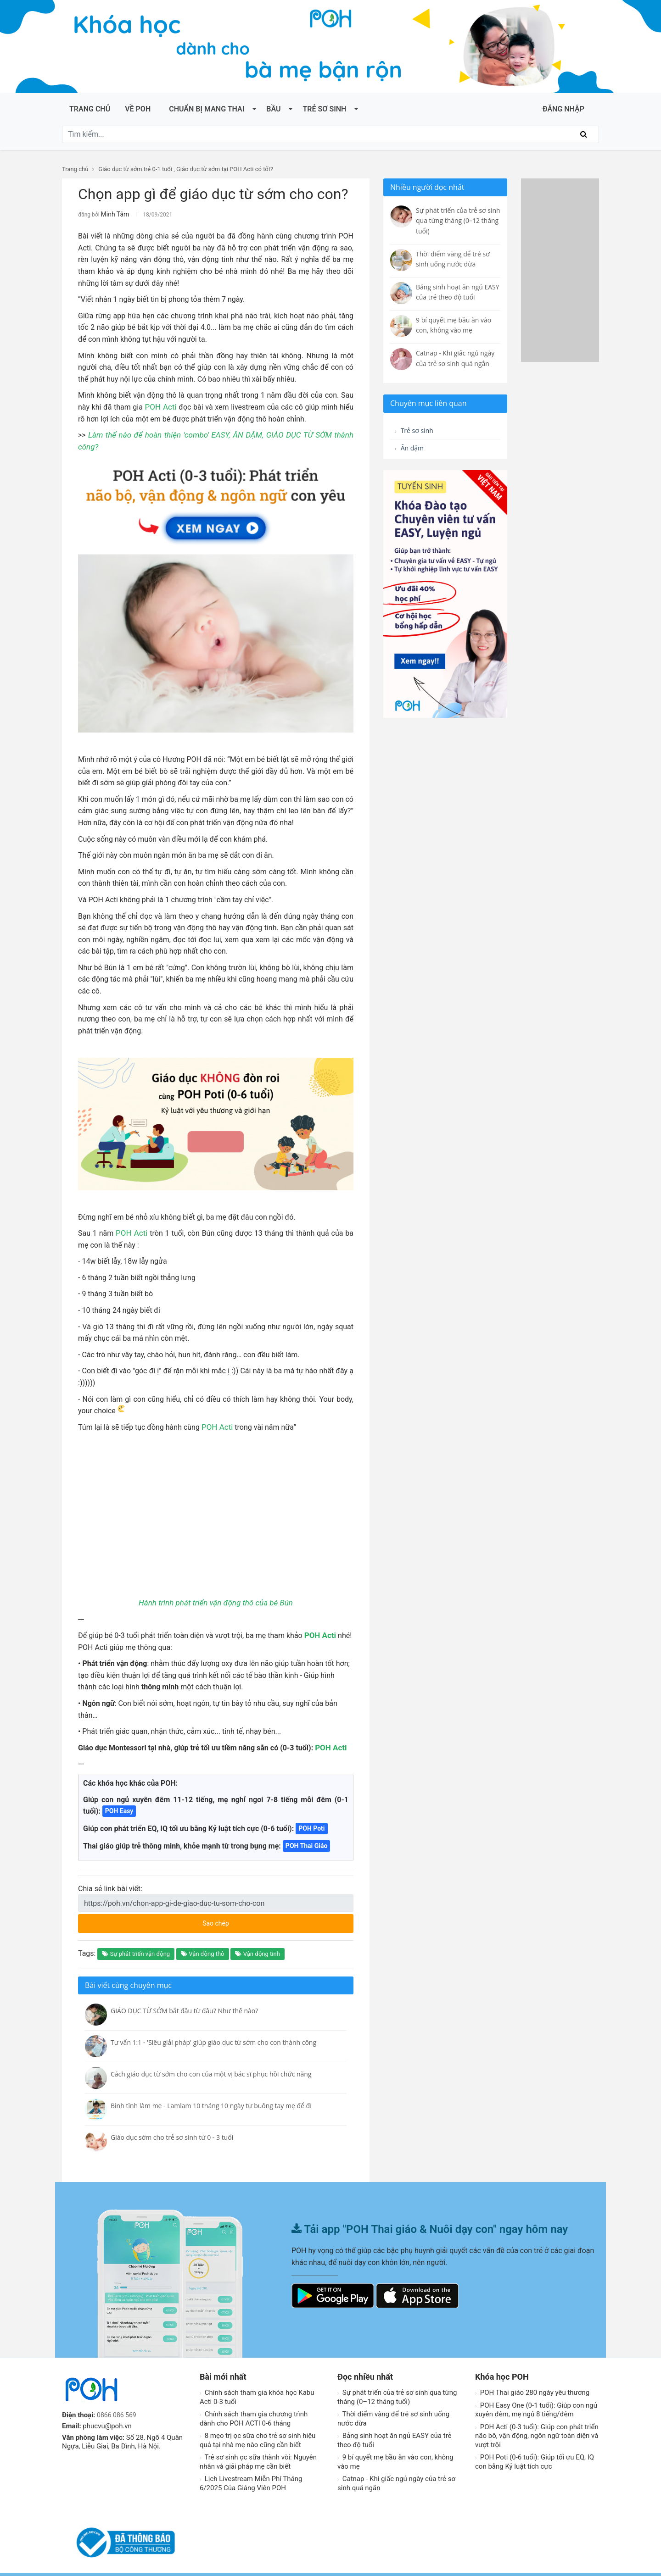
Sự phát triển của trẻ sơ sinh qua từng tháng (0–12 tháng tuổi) (397, 2384)
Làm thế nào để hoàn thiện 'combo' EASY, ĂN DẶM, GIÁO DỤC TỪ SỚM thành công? (219, 433)
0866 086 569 (118, 2402)
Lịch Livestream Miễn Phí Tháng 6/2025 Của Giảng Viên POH (251, 2470)
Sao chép (250, 1907)
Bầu (273, 109)
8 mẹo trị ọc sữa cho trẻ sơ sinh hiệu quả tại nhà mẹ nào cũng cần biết (257, 2427)
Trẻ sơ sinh (324, 109)
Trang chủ (89, 109)
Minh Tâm (113, 214)
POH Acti (160, 405)
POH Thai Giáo (307, 1833)
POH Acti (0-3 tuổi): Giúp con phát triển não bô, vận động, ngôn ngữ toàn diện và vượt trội (537, 2422)
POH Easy (119, 1798)
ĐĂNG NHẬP (563, 109)
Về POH (138, 109)
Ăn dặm (411, 450)
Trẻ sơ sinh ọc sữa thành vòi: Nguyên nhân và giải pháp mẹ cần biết (258, 2449)
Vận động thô (202, 1941)
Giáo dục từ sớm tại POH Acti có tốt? (224, 169)
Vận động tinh (257, 1941)
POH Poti (311, 1815)
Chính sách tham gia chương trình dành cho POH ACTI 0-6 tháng (254, 2406)
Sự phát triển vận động (136, 1941)
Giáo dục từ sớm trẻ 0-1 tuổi (135, 169)
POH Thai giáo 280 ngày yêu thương (532, 2380)
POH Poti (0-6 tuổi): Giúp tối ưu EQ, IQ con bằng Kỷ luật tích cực (534, 2449)
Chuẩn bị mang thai (206, 109)
